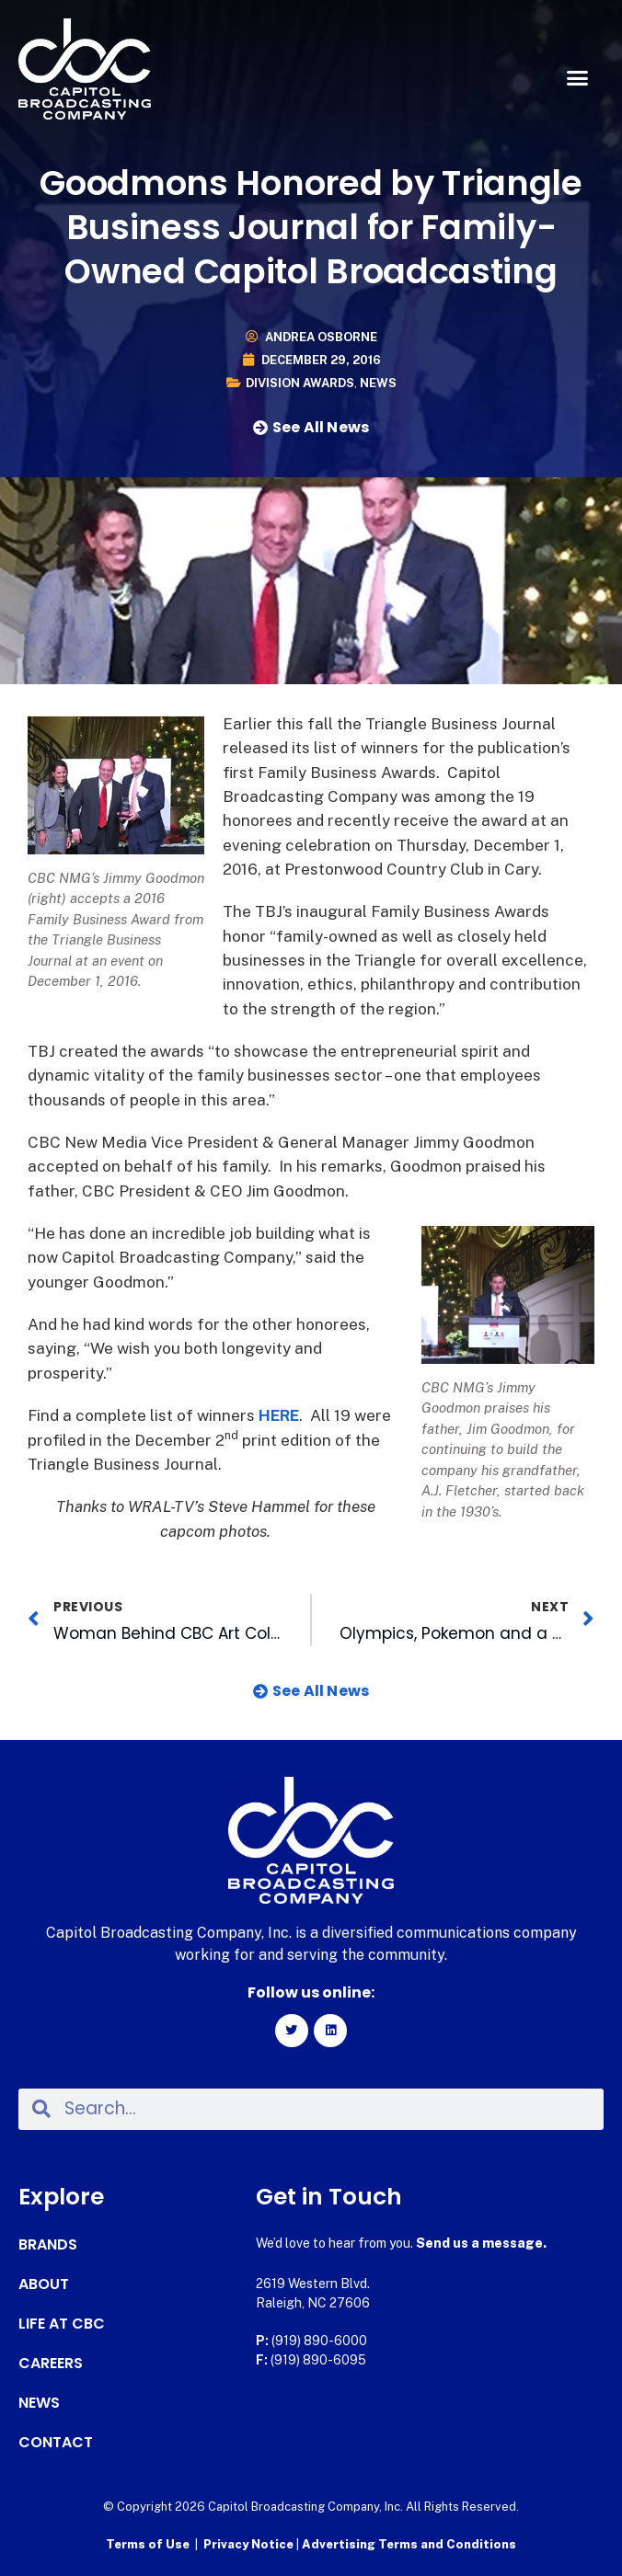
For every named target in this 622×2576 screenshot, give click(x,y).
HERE (279, 1415)
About (43, 2284)
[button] (576, 78)
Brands (47, 2245)
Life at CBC (61, 2324)
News (378, 383)
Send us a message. (481, 2243)
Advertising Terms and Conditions (409, 2544)
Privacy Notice (249, 2544)
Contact (55, 2442)
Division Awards (300, 383)
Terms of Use (148, 2544)
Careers (50, 2363)
